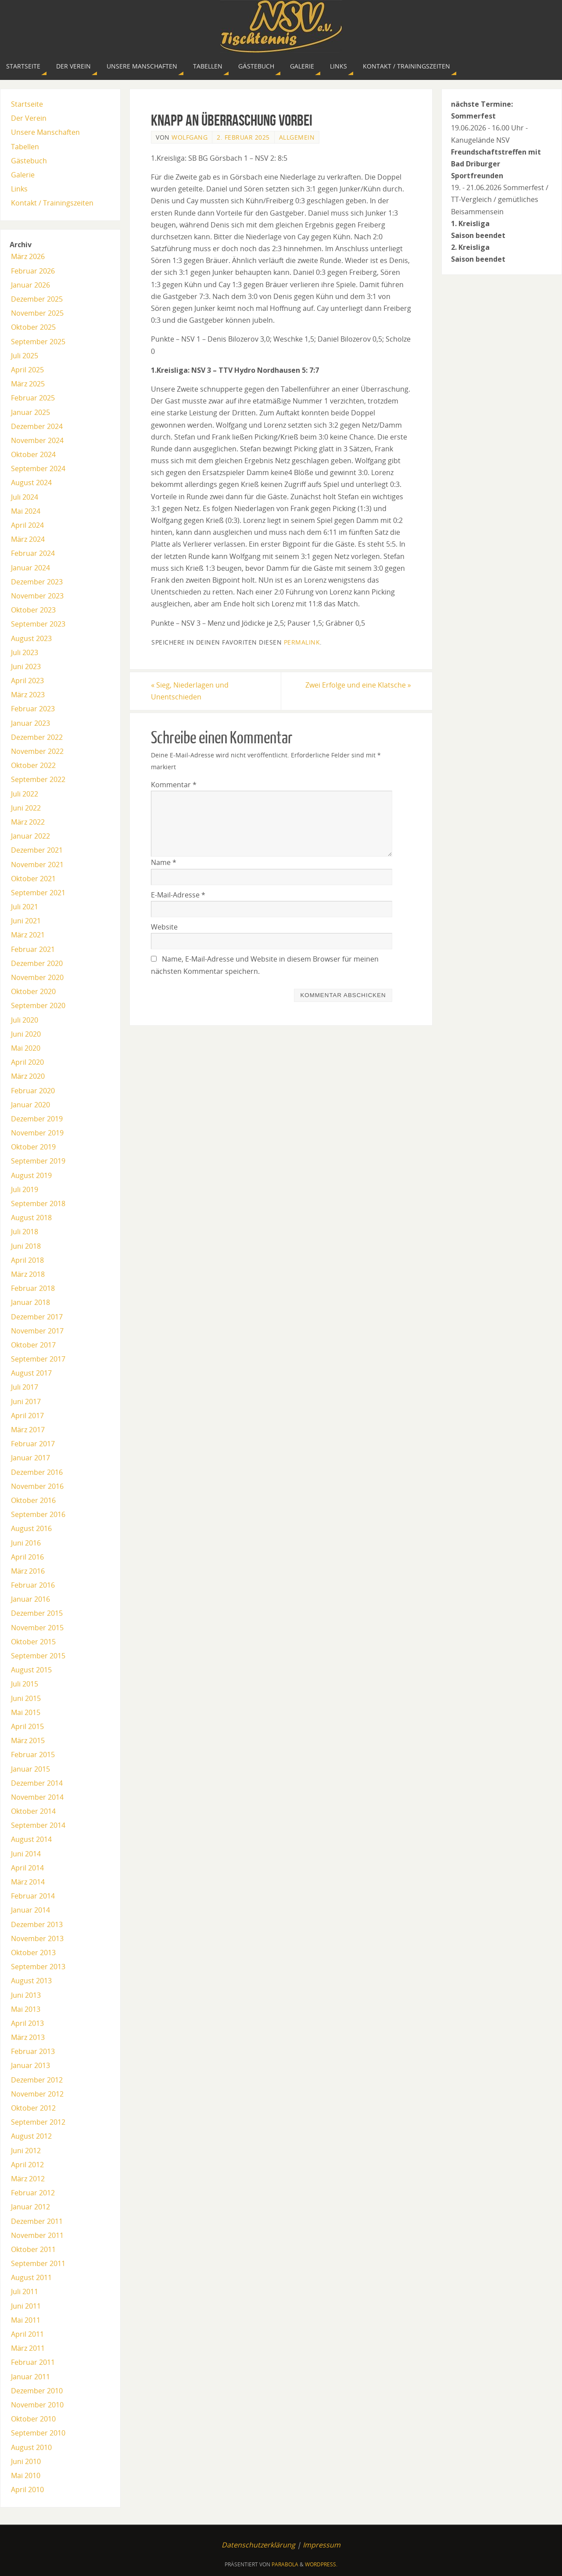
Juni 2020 (26, 1034)
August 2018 (31, 1217)
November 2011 (37, 2235)
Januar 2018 (30, 1302)
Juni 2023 (26, 666)
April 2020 (27, 1062)
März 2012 (28, 2178)
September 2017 (38, 1359)
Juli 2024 (24, 497)
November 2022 (37, 751)
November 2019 (37, 1133)
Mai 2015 (25, 1712)
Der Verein (29, 118)
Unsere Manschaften (45, 132)
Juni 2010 (26, 2461)
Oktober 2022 (33, 765)
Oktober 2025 (33, 327)
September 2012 (38, 2122)
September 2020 (38, 1005)
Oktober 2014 (33, 1811)
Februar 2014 (33, 1896)
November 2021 (37, 864)
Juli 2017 (24, 1387)
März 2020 (28, 1076)
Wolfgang (190, 137)
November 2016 (37, 1486)
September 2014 (38, 1825)
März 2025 (28, 384)
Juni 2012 (26, 2150)
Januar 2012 (30, 2207)
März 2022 (28, 822)
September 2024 (38, 468)
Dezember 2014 (37, 1783)
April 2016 (27, 1557)
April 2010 (27, 2489)
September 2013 (38, 1966)
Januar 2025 (30, 412)
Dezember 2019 (37, 1119)
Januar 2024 (30, 568)
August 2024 (31, 482)
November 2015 (37, 1627)
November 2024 (37, 440)
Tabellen (25, 146)
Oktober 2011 (33, 2249)
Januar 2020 (30, 1105)
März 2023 (28, 694)
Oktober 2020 (33, 991)
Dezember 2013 (37, 1924)
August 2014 (31, 1839)
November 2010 (37, 2405)
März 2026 (28, 256)
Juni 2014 (26, 1854)
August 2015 (31, 1670)
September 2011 (38, 2263)
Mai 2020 (25, 1048)
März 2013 (28, 2037)
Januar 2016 (30, 1599)
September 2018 (38, 1203)
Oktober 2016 (33, 1500)
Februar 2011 (33, 2362)
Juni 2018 (26, 1246)
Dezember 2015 (37, 1613)
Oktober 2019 (33, 1147)
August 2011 (31, 2277)
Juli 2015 (24, 1684)
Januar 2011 (30, 2376)
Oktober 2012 (33, 2108)
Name (163, 862)
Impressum (321, 2545)
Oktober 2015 (33, 1641)
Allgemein (297, 137)
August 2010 (31, 2447)
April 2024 (27, 525)
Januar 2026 (30, 285)
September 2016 (38, 1514)
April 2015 (27, 1726)
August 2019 (31, 1175)
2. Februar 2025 (243, 137)
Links (19, 189)
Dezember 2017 (37, 1317)
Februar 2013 (33, 2051)
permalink (302, 642)
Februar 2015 (33, 1754)
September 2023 (38, 624)
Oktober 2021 (33, 878)
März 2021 (28, 935)
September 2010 (38, 2433)
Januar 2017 (30, 1458)
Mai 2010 (25, 2475)
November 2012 (37, 2094)
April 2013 (27, 2023)
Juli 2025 (24, 355)
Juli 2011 (24, 2291)
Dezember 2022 (37, 737)
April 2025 (27, 370)
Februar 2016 (33, 1585)
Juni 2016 (26, 1543)
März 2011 (28, 2348)
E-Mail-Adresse (178, 895)
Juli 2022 (24, 794)
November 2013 (37, 1938)
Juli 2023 (24, 652)
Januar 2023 (30, 723)
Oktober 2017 (33, 1345)
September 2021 (38, 892)
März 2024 (28, 539)
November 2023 (37, 596)
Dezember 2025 (37, 299)
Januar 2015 (30, 1769)
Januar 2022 (30, 836)
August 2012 (31, 2136)
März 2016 (28, 1571)
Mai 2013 (25, 2009)
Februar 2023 (33, 708)
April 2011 (27, 2334)
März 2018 (28, 1274)
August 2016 (31, 1528)
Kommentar (174, 784)
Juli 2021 (24, 907)
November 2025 (37, 313)
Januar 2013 (30, 2065)
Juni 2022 (26, 808)
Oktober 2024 (33, 454)
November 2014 (37, 1797)
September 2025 (38, 341)
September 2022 (38, 779)
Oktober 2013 (33, 1952)
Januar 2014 (30, 1910)
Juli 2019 (24, 1189)
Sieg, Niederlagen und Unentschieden (190, 691)
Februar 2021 (33, 949)
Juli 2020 (24, 1020)
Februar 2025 (33, 398)
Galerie (23, 175)
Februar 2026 (33, 271)
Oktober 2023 (33, 610)
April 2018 (27, 1260)
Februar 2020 (33, 1090)
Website (164, 927)
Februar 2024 (33, 553)
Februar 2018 (33, 1288)
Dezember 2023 (37, 582)
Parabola (285, 2564)
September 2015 (38, 1656)
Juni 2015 (26, 1698)
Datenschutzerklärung (258, 2545)
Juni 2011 (26, 2306)
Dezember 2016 (37, 1472)
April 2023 (27, 680)
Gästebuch (29, 161)
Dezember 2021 (37, 850)
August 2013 (31, 1980)
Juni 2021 (26, 921)
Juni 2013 (26, 1995)
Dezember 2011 (37, 2221)
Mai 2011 (25, 2320)
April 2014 (27, 1868)
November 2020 (37, 977)
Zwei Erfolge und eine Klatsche (358, 685)
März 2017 (28, 1429)
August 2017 (31, 1373)
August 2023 (31, 638)
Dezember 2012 (37, 2080)
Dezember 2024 (37, 426)
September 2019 (38, 1161)
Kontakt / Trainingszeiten (52, 203)
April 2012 (27, 2164)
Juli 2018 (24, 1231)
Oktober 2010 (33, 2419)
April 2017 (27, 1415)
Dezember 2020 (37, 963)
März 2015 (28, 1740)
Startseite (27, 104)
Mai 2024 (25, 511)
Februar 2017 (33, 1443)
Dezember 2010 (37, 2391)
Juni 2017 (26, 1401)
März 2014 (28, 1882)
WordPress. (321, 2564)
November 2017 (37, 1331)
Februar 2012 (33, 2193)
